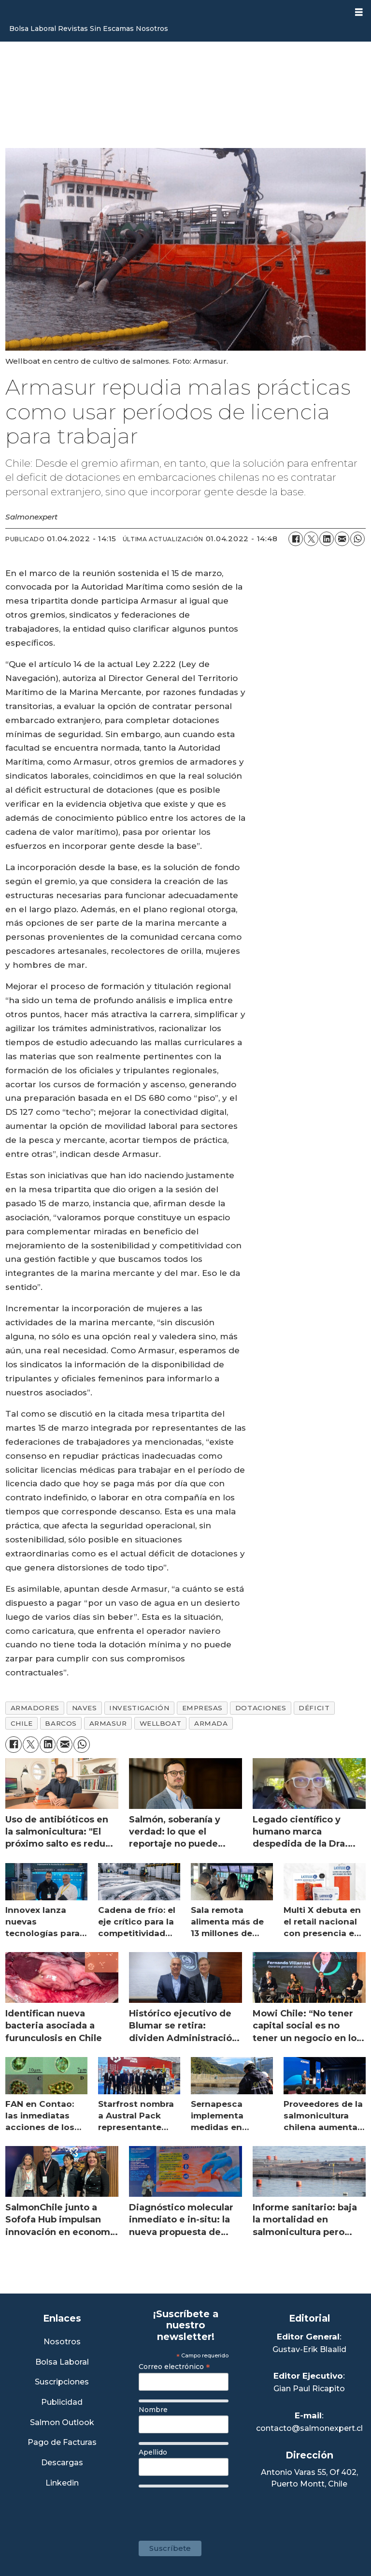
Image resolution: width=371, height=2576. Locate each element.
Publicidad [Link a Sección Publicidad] (62, 2402)
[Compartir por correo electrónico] (342, 539)
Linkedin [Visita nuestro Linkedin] (62, 2483)
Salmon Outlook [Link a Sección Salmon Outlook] (62, 2423)
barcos (60, 1723)
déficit (314, 1708)
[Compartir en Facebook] (295, 539)
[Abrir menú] (359, 12)
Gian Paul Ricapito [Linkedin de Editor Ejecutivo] (309, 2388)
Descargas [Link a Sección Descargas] (62, 2463)
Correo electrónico (174, 2366)
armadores (35, 1708)
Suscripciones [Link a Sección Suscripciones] (62, 2382)
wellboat (161, 1723)
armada (211, 1723)
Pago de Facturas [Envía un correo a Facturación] (62, 2443)
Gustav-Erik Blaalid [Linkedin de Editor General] (309, 2349)
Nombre (153, 2409)
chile (22, 1723)
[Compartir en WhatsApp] (357, 539)
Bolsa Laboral (32, 28)
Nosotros (152, 28)
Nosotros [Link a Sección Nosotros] (62, 2342)
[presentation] (212, 2509)
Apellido (153, 2452)
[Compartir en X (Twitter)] (311, 539)
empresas (202, 1708)
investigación (139, 1708)
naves (84, 1708)
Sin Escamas (112, 28)
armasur (108, 1723)
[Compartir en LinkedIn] (326, 539)
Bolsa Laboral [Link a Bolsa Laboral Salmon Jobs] (62, 2362)
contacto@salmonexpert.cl (309, 2428)
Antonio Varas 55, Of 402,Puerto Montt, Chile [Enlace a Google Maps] (309, 2478)
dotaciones (260, 1708)
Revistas (73, 28)
